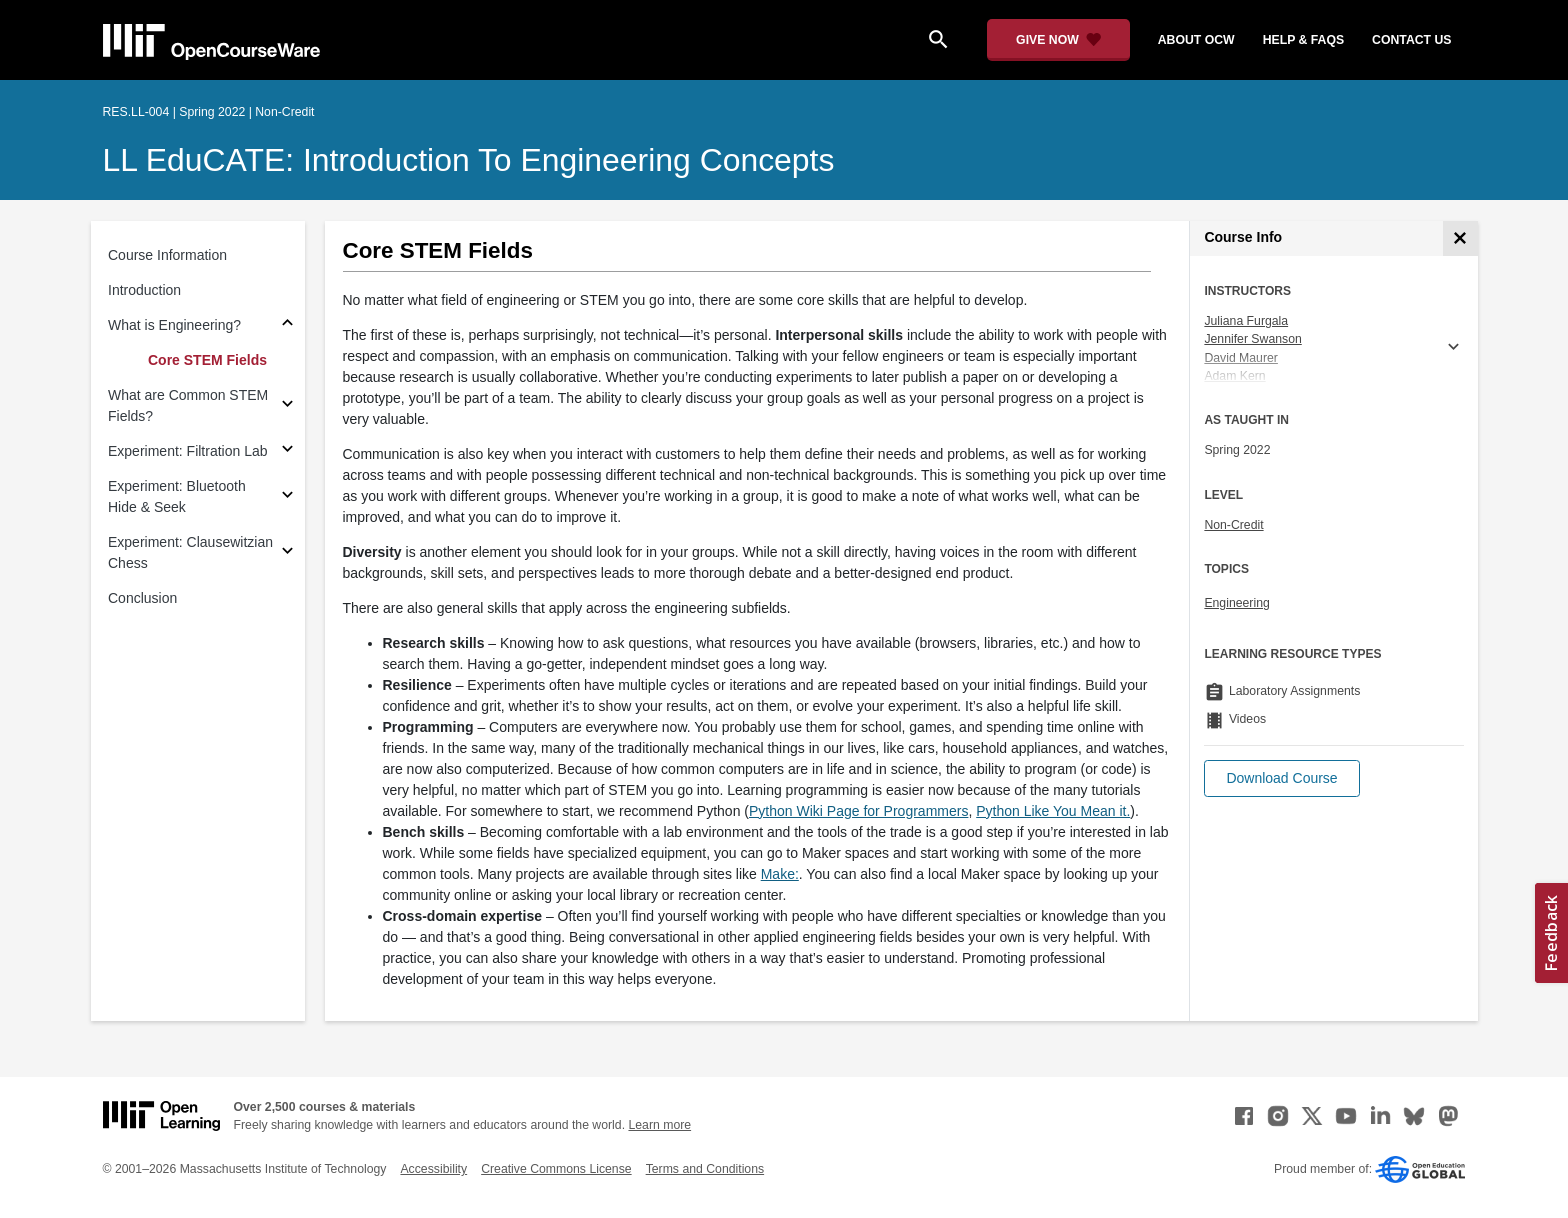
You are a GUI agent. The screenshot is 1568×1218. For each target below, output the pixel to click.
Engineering (1236, 603)
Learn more (659, 1125)
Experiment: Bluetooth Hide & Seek (177, 496)
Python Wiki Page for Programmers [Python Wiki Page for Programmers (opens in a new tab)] (858, 811)
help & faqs (1303, 40)
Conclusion (142, 598)
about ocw (1196, 40)
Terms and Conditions (705, 1169)
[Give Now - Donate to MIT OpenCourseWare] (1058, 40)
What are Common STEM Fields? (188, 405)
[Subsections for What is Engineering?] (287, 325)
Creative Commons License (556, 1169)
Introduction (144, 290)
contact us (1411, 40)
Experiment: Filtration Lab (188, 451)
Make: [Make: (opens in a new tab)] (780, 874)
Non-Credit (1233, 525)
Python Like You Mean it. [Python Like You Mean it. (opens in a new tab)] (1053, 811)
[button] (1281, 778)
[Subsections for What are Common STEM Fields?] (287, 406)
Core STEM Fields (207, 360)
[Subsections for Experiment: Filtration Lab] (287, 451)
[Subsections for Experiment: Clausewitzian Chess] (287, 553)
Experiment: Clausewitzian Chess (190, 552)
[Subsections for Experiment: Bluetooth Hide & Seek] (287, 497)
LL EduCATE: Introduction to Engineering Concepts (469, 160)
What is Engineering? (174, 325)
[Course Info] (1460, 238)
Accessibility (433, 1169)
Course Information (167, 255)
